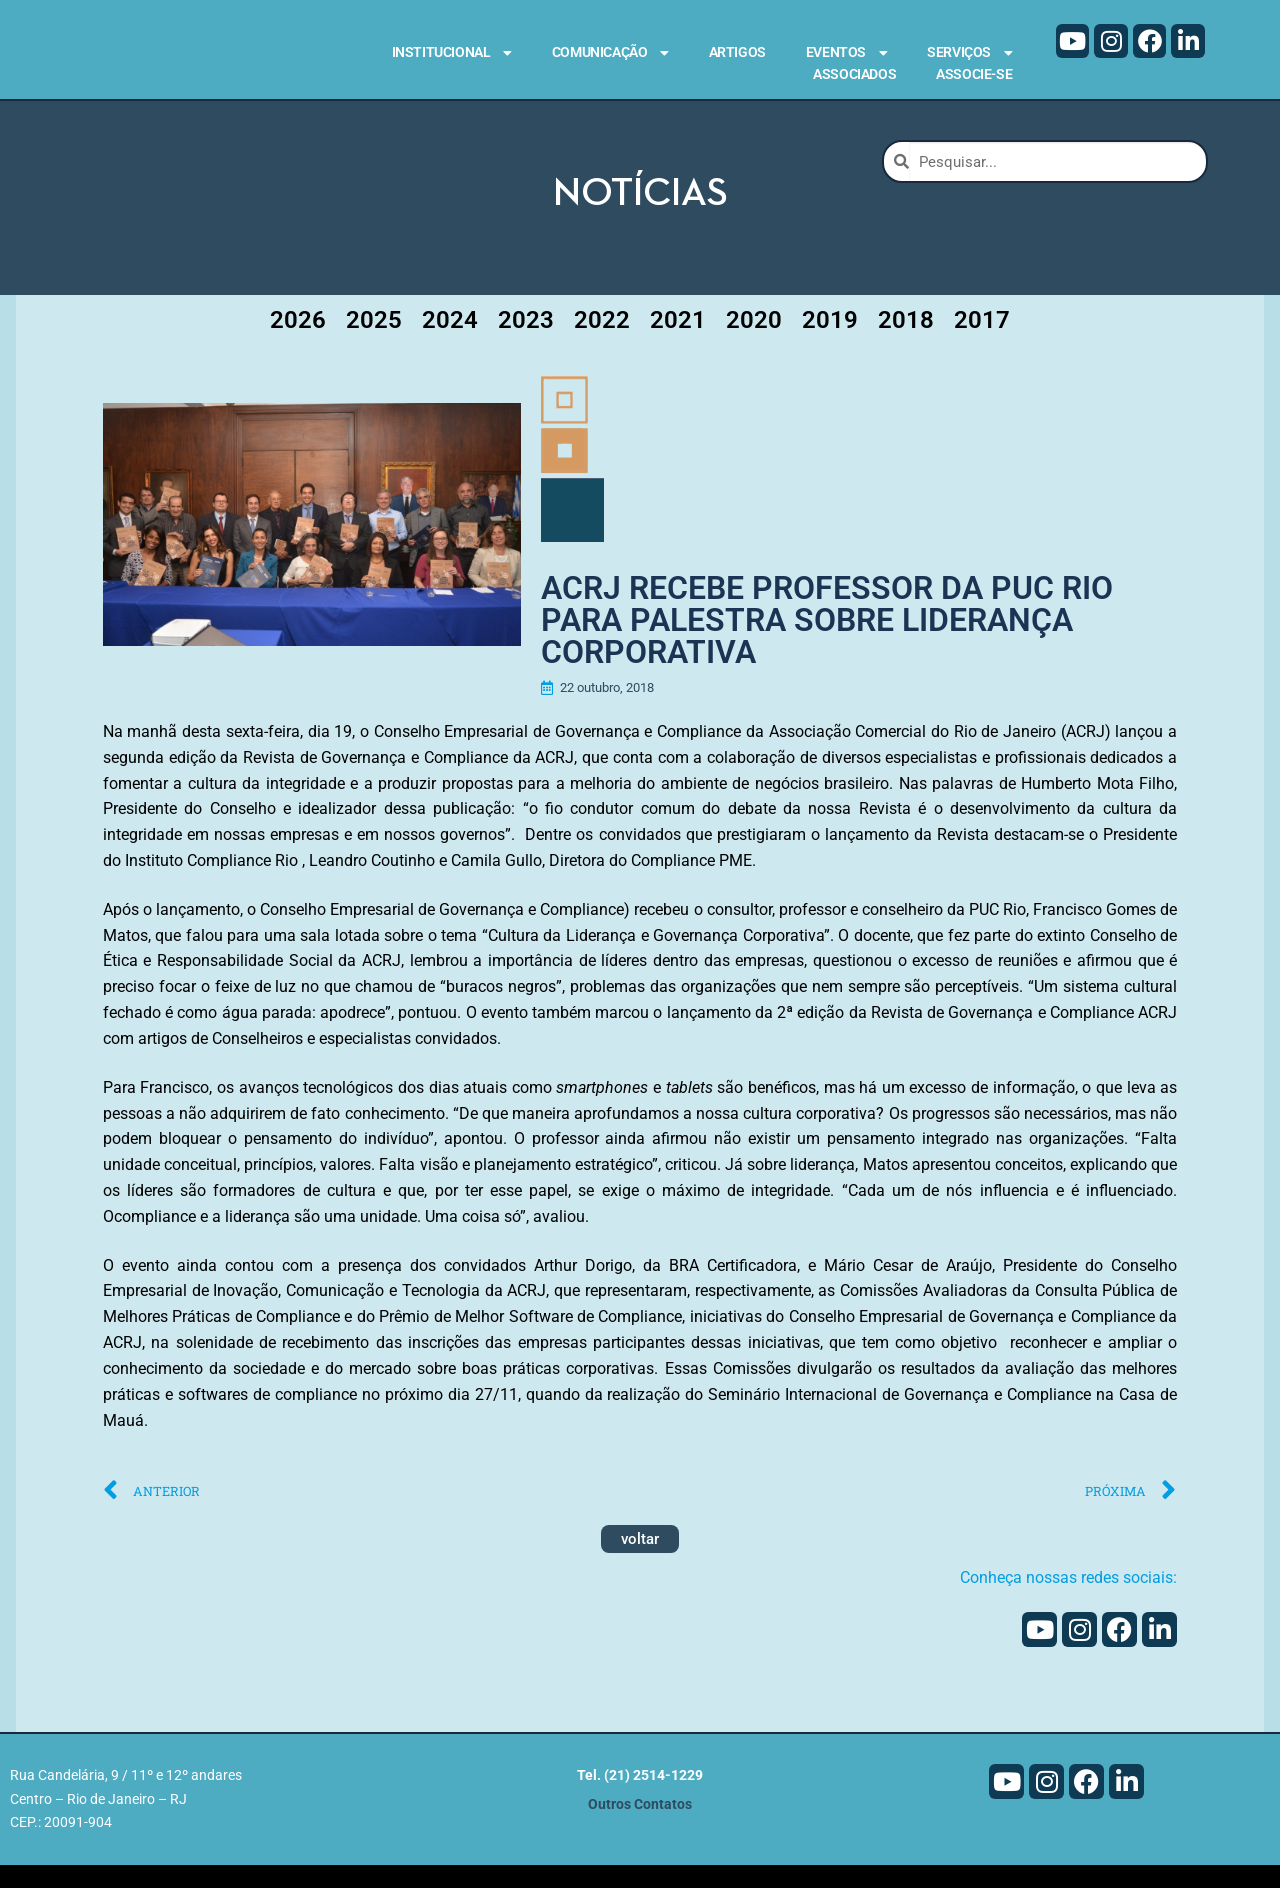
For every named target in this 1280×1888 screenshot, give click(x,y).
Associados (854, 74)
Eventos (846, 53)
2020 (754, 339)
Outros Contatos (640, 1827)
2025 (374, 339)
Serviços (969, 53)
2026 (298, 339)
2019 (830, 339)
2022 (602, 339)
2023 (526, 339)
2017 (982, 339)
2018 (906, 339)
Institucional (452, 53)
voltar (640, 1563)
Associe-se (974, 74)
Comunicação (610, 53)
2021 (678, 339)
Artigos (737, 52)
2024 (450, 339)
